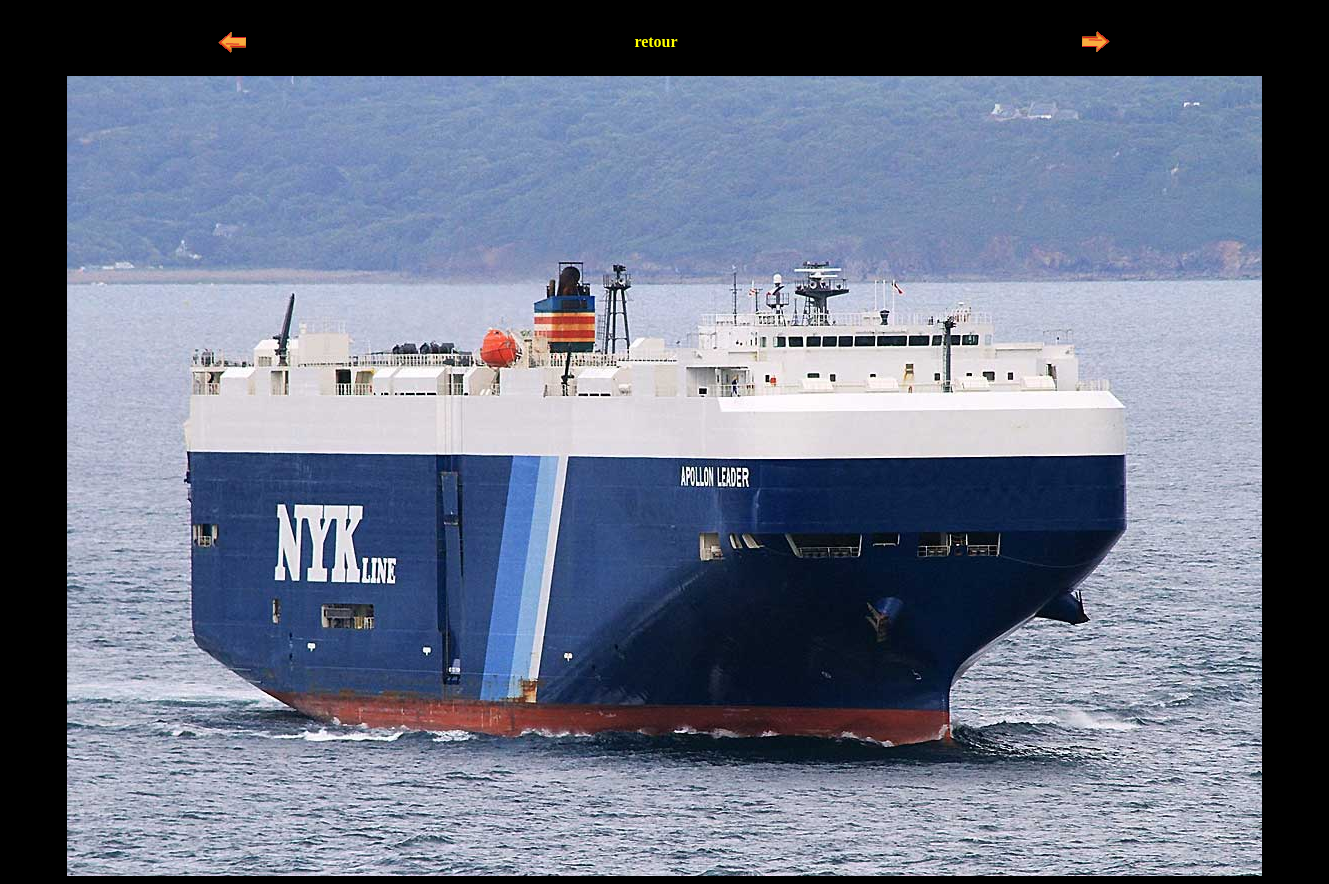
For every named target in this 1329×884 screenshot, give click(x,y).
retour (655, 41)
